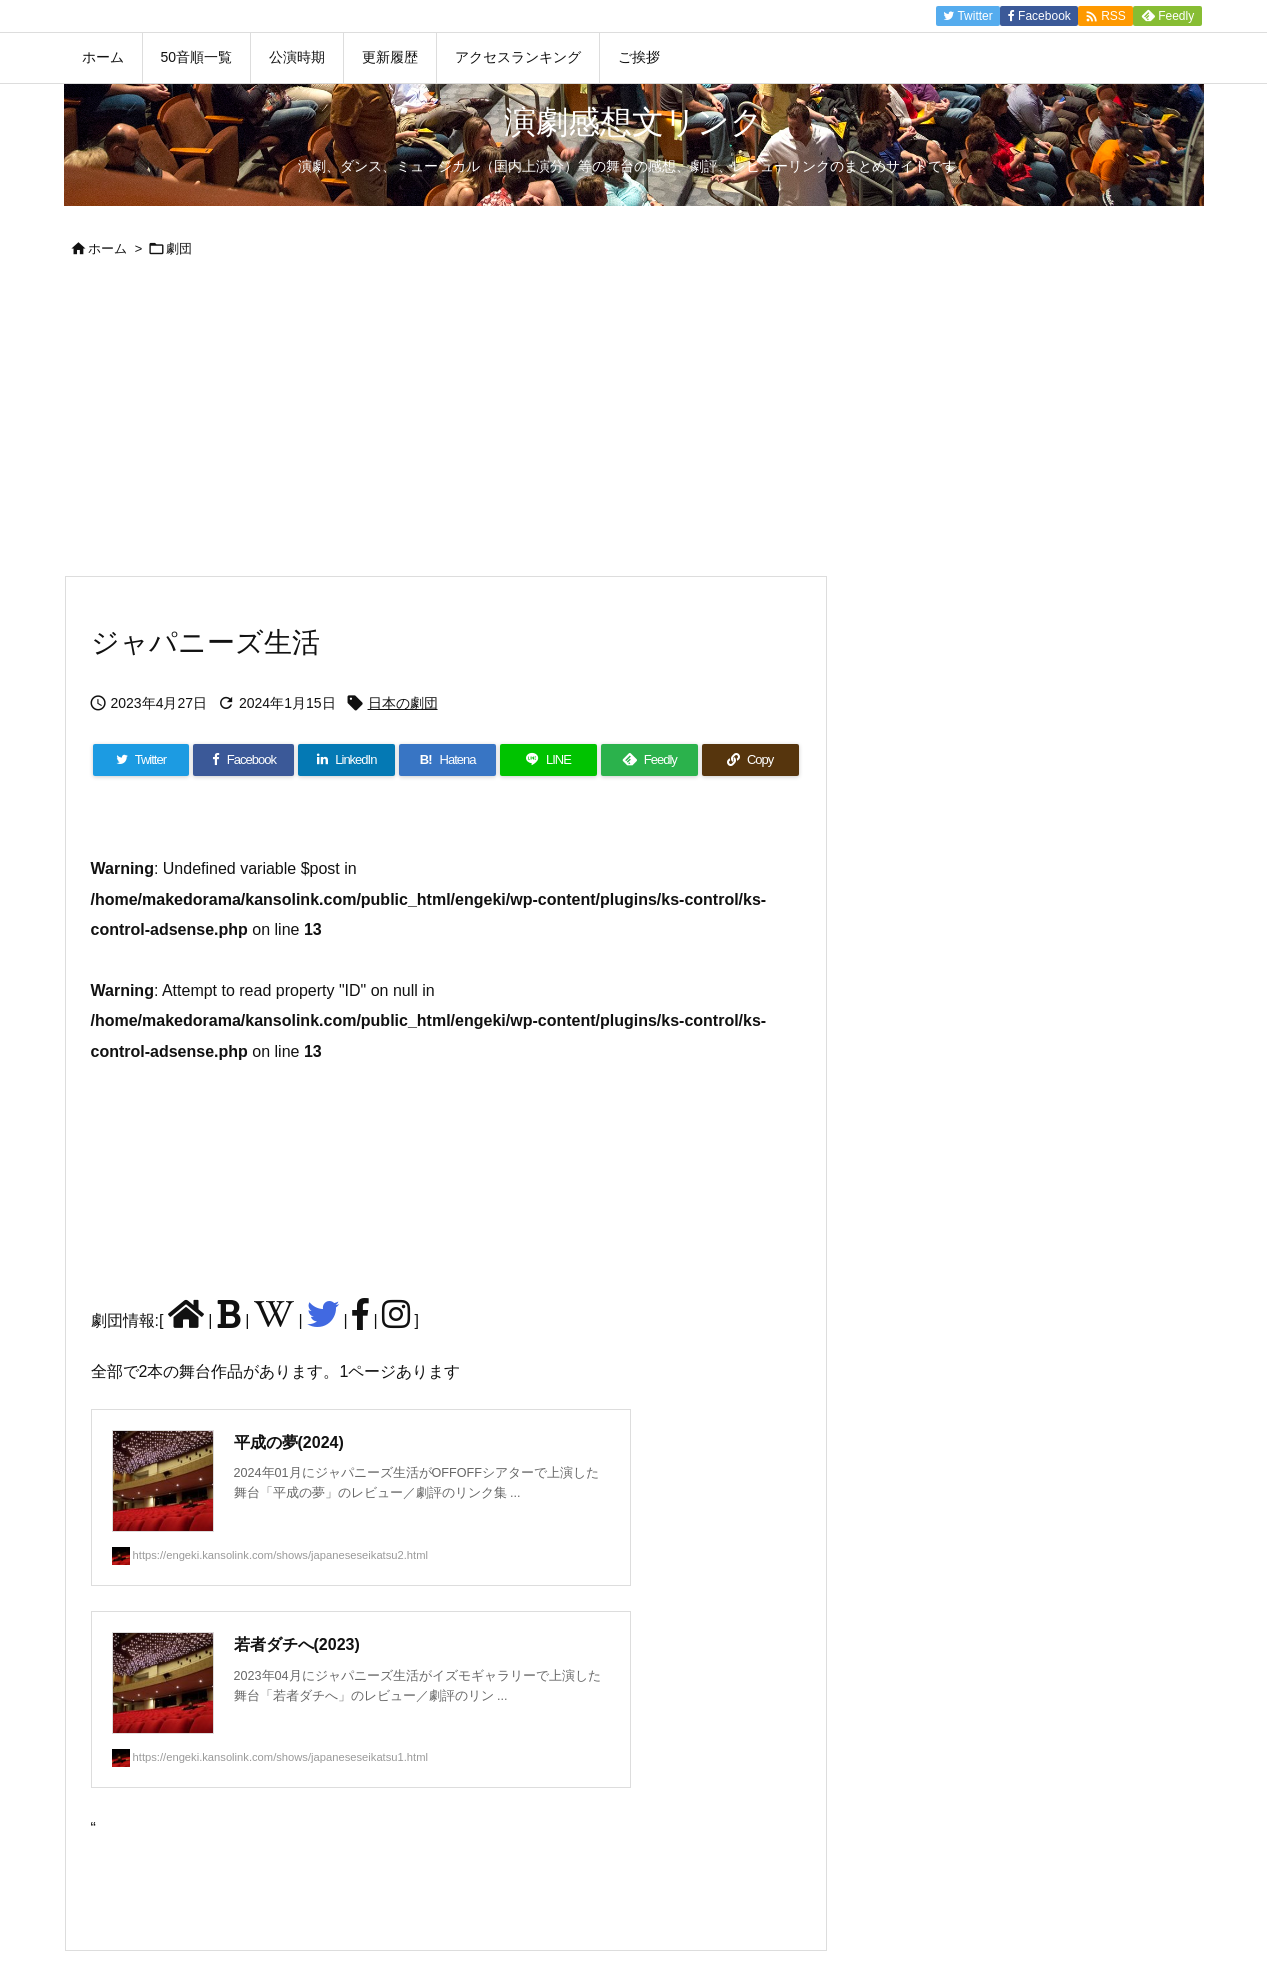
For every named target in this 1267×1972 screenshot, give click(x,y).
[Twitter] (141, 760)
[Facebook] (243, 760)
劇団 (179, 248)
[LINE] (548, 760)
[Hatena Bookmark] (447, 760)
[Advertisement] (634, 425)
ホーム (107, 248)
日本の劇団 (403, 703)
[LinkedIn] (346, 760)
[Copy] (750, 760)
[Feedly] (649, 760)
